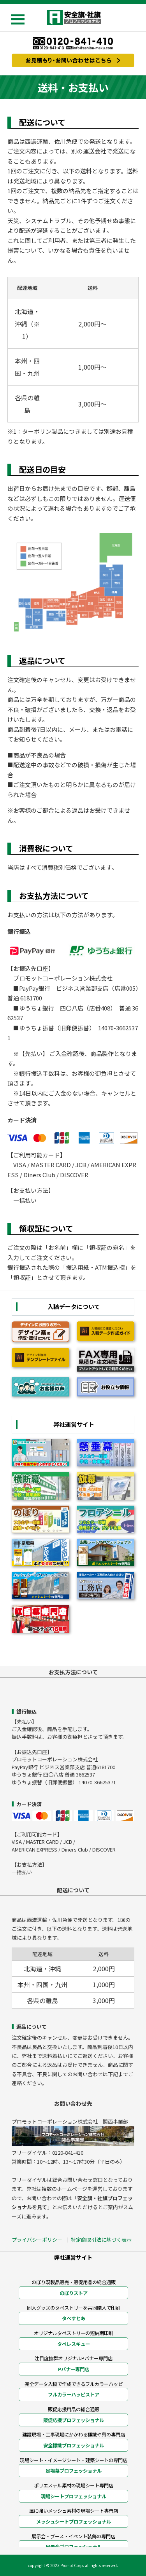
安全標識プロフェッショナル (73, 2445)
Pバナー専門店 (73, 2369)
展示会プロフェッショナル (74, 2546)
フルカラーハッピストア (73, 2394)
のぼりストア (74, 2293)
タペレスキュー (73, 2343)
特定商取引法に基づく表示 (101, 2239)
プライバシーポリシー (37, 2239)
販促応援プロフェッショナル (73, 2420)
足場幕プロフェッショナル (74, 2470)
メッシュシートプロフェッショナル (73, 2521)
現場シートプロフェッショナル (73, 2496)
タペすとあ (73, 2318)
